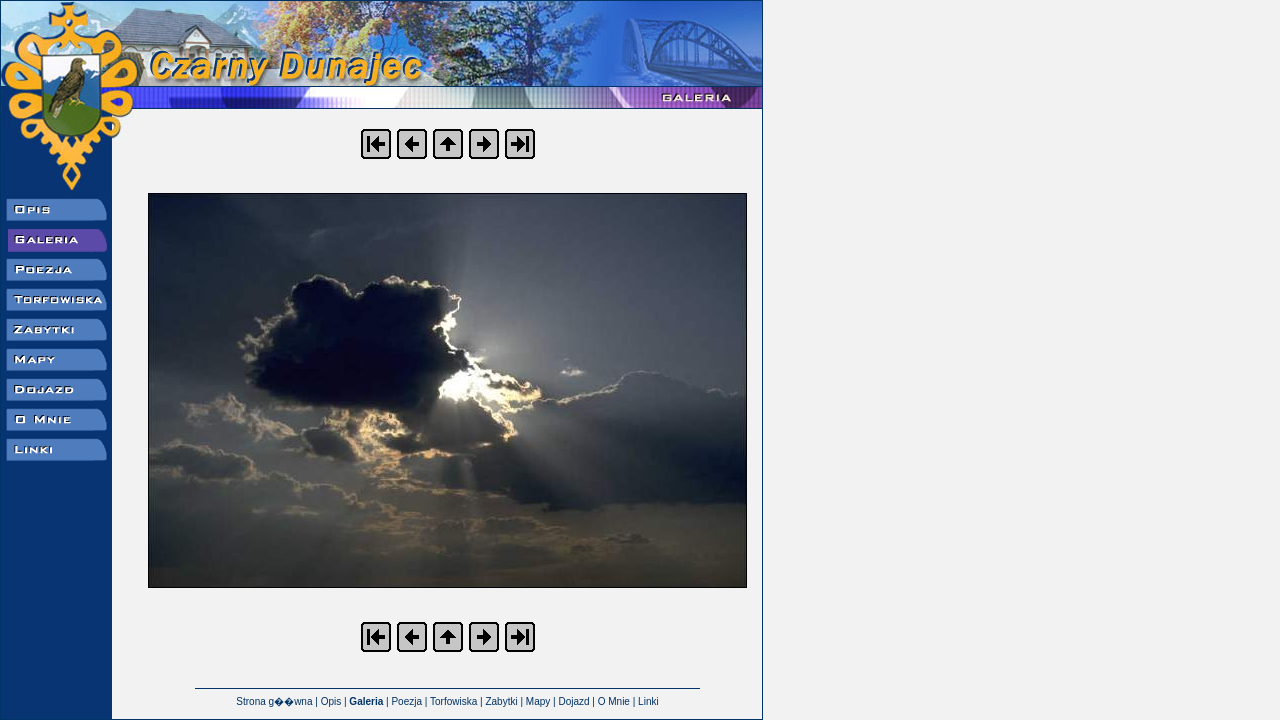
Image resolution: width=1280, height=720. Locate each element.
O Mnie (614, 701)
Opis (331, 701)
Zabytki (501, 701)
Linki (648, 701)
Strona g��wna (274, 701)
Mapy (538, 701)
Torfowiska (453, 701)
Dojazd (573, 701)
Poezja (406, 701)
